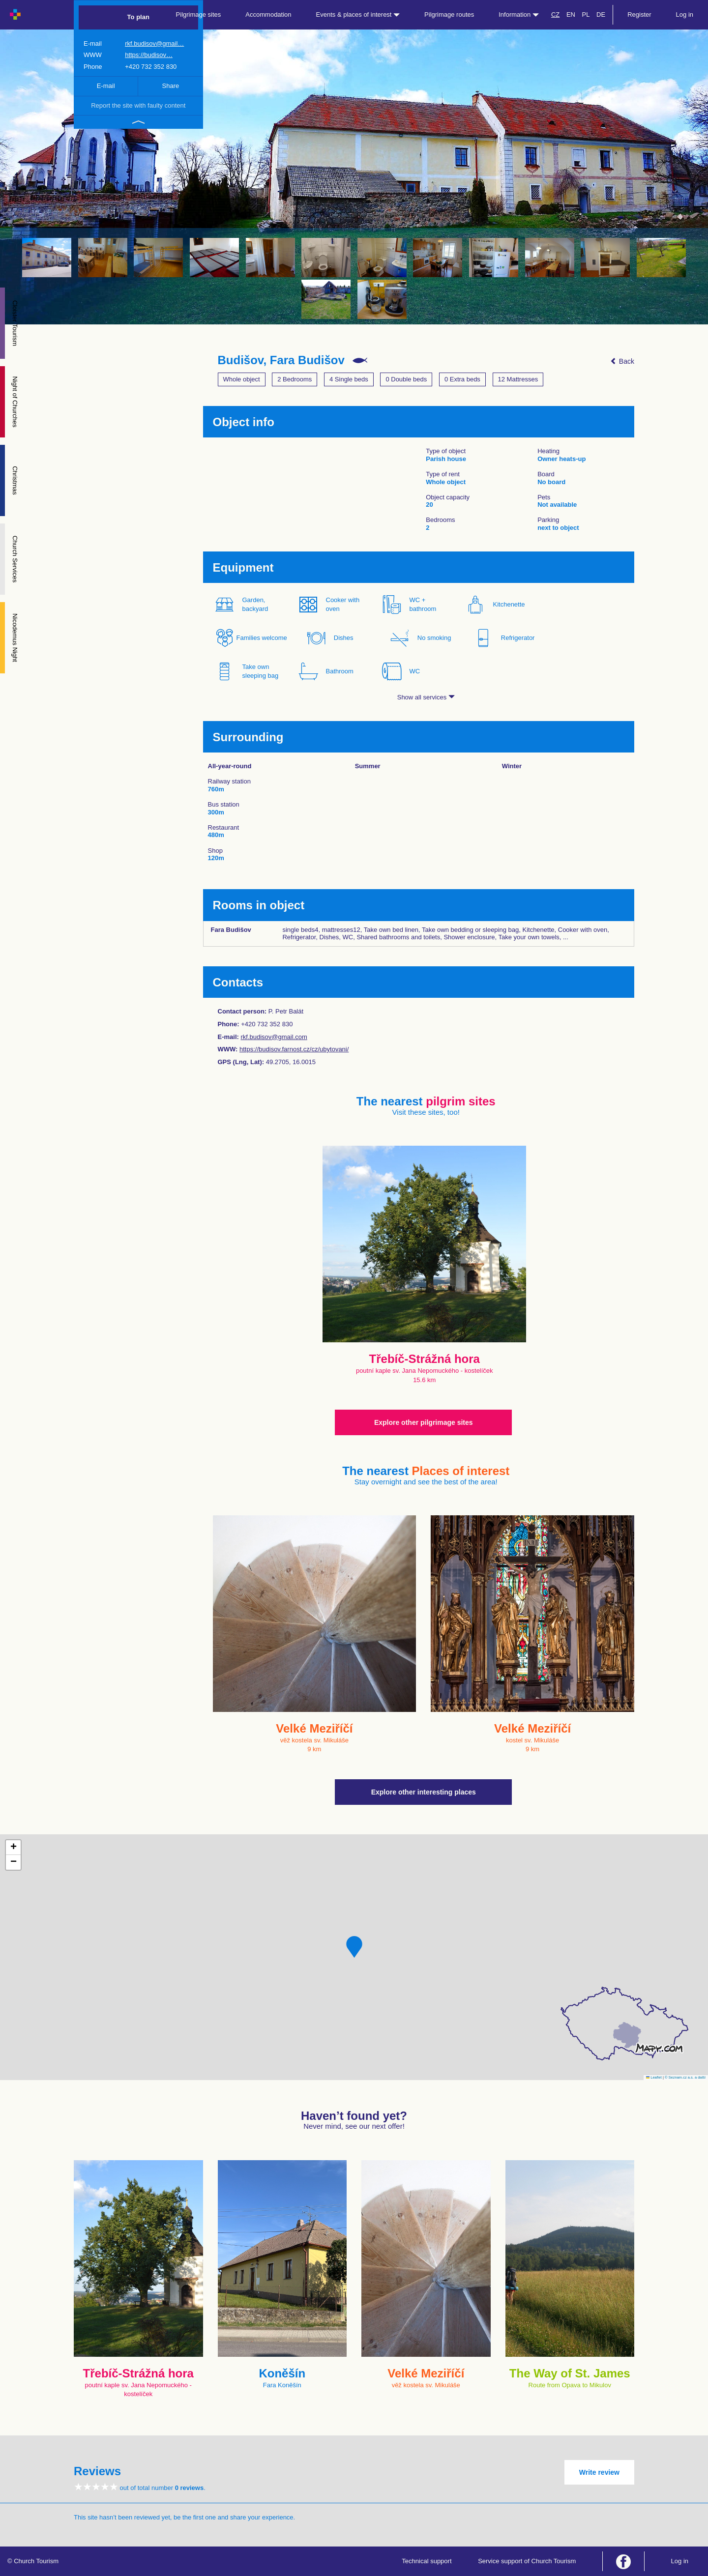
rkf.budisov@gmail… (154, 43)
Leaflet (654, 2077)
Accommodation (268, 14)
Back (622, 361)
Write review (599, 2472)
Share (170, 85)
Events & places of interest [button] (358, 14)
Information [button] (519, 14)
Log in (684, 14)
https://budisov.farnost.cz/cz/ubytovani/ (294, 1049)
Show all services (426, 697)
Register (639, 14)
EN (570, 14)
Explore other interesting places (423, 1792)
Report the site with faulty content (138, 105)
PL (586, 14)
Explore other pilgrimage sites (423, 1422)
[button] (354, 1947)
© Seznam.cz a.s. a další (685, 2077)
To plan (138, 17)
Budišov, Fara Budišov (281, 360)
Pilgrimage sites (198, 14)
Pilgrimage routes (449, 14)
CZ (555, 14)
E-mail (106, 85)
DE (600, 14)
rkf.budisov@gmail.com (273, 1037)
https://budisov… (149, 54)
